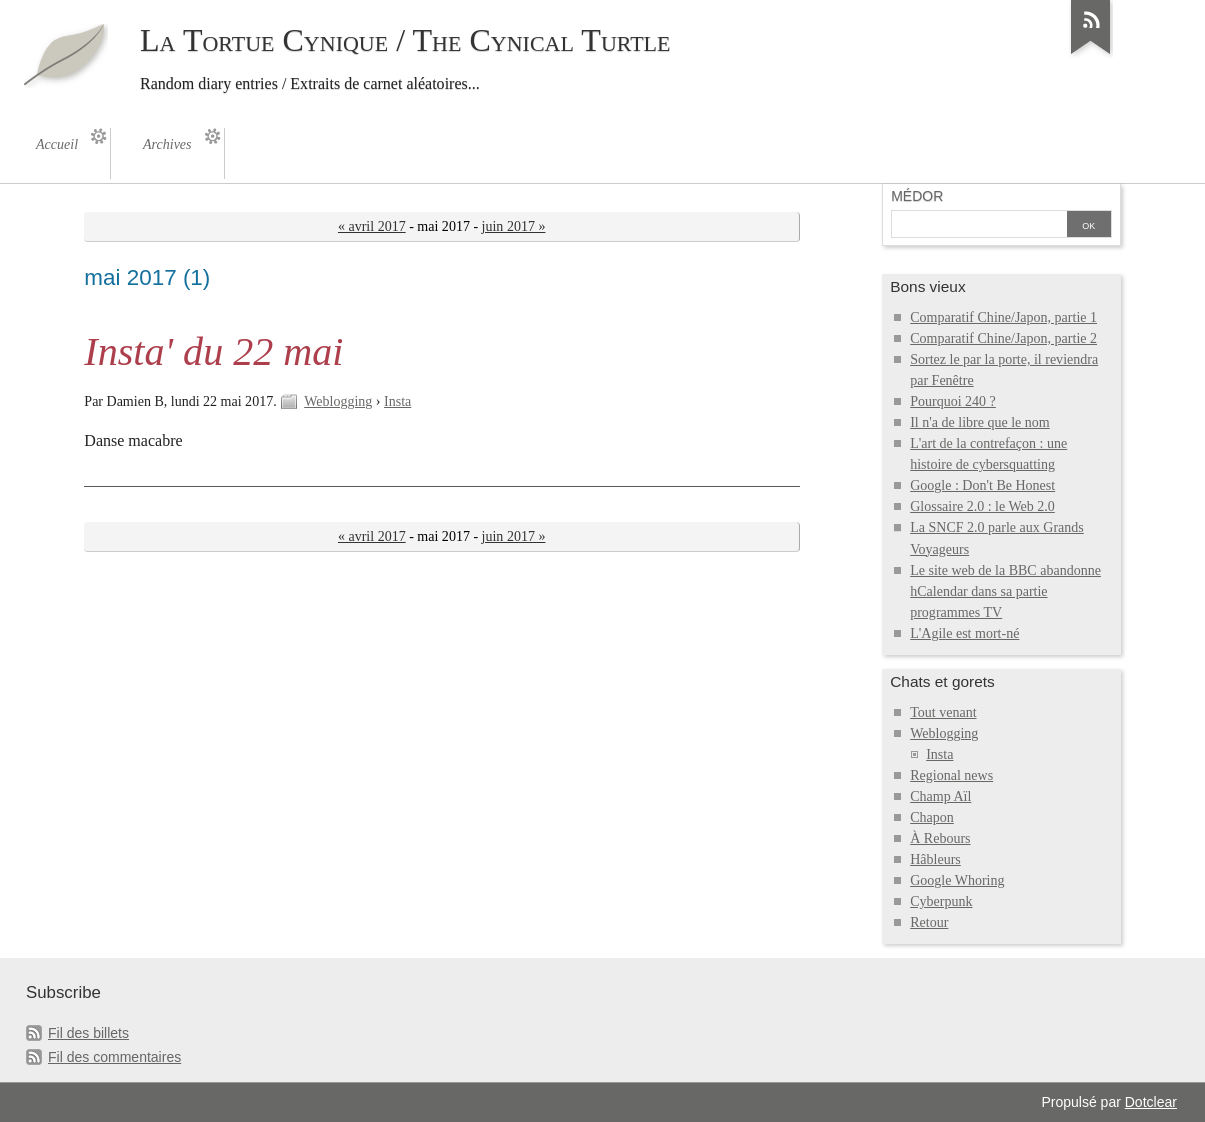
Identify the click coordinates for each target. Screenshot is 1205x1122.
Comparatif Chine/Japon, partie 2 (1003, 338)
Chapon (932, 817)
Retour (929, 922)
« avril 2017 (372, 226)
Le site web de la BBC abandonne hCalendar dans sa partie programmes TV (1005, 591)
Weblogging (338, 401)
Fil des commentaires (114, 1057)
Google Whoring (957, 880)
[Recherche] (979, 226)
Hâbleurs (935, 859)
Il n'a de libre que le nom (980, 422)
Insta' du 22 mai (213, 351)
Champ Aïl (940, 796)
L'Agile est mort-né (964, 633)
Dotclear (1151, 1102)
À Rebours (940, 838)
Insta (397, 401)
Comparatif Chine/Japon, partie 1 (1003, 317)
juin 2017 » (514, 226)
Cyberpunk (941, 901)
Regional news (951, 775)
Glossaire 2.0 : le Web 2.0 (982, 506)
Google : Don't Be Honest (982, 485)
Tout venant (943, 712)
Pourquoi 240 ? (953, 401)
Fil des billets (88, 1033)
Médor (917, 196)
